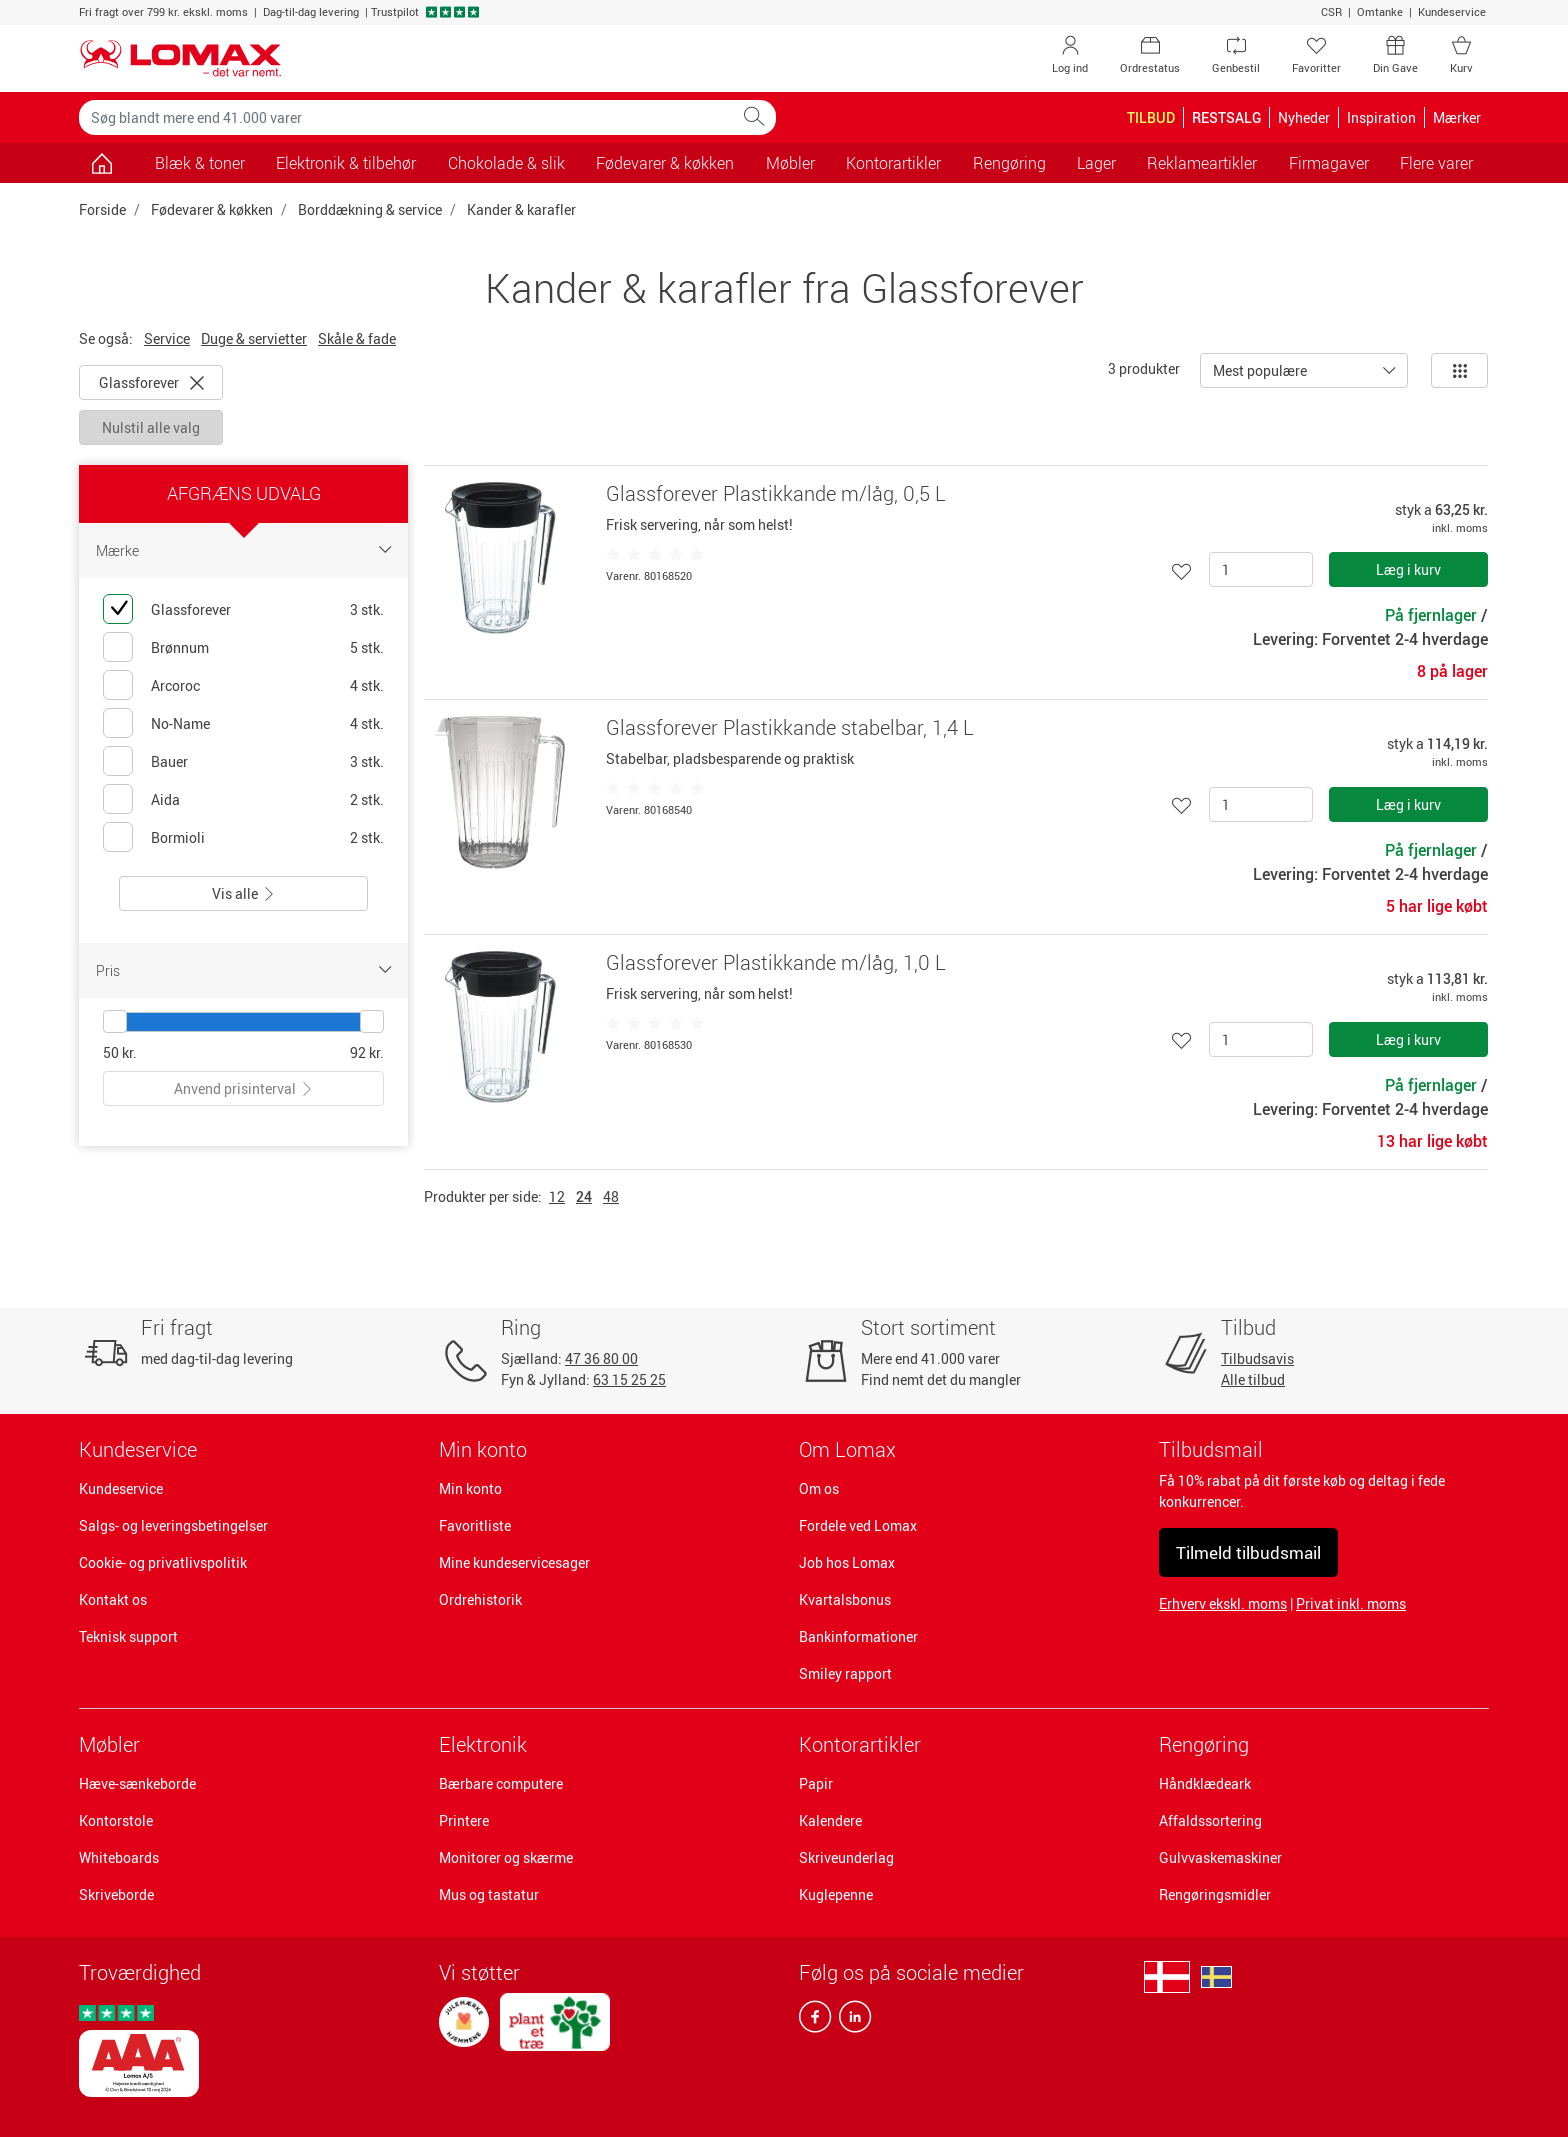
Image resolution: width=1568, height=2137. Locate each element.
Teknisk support (128, 1636)
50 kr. (120, 1052)
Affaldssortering (1210, 1820)
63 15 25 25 (629, 1379)
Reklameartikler (1202, 163)
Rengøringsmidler (1215, 1894)
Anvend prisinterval (244, 1088)
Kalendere (830, 1820)
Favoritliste (475, 1525)
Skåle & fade (357, 338)
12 (557, 1196)
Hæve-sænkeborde (137, 1783)
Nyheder (1304, 117)
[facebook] (815, 2021)
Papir (816, 1783)
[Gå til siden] (101, 163)
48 (611, 1196)
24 (584, 1196)
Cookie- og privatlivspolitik (163, 1562)
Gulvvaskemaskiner (1220, 1857)
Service (167, 338)
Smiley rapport (845, 1673)
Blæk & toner (200, 163)
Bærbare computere (501, 1783)
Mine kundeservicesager (514, 1562)
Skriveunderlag (846, 1857)
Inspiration (1381, 117)
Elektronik (483, 1744)
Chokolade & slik (506, 163)
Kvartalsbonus (845, 1599)
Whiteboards (119, 1857)
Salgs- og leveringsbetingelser (173, 1525)
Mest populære (1260, 370)
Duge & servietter (254, 338)
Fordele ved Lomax (858, 1525)
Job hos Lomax (847, 1562)
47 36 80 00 (601, 1358)
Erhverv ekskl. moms (1223, 1603)
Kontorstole (116, 1820)
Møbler (109, 1744)
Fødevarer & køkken (212, 209)
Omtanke (1380, 11)
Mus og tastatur (489, 1894)
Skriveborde (116, 1894)
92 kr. (367, 1052)
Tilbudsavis (1257, 1358)
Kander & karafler (521, 209)
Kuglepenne (836, 1894)
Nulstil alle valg (151, 427)
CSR (1331, 11)
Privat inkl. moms (1351, 1603)
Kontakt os (113, 1599)
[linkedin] (851, 2021)
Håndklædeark (1205, 1783)
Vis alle (244, 893)
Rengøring (1204, 1744)
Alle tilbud (1253, 1379)
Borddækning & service (370, 209)
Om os (819, 1488)
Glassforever (151, 382)
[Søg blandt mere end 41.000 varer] (406, 117)
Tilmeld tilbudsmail (1248, 1552)
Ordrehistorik (480, 1599)
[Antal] (1261, 569)
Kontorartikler (860, 1744)
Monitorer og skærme (506, 1857)
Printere (464, 1820)
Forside (102, 209)
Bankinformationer (858, 1636)
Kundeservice (1452, 11)
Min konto (470, 1488)
